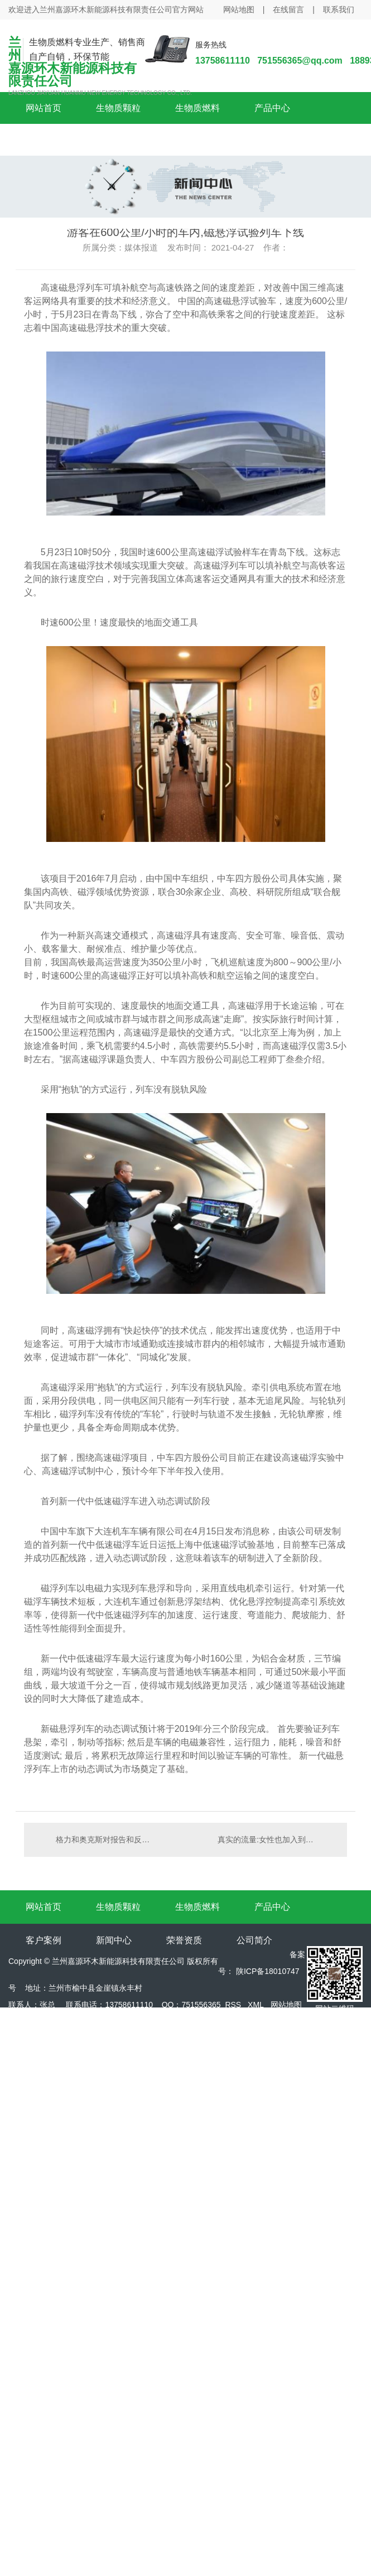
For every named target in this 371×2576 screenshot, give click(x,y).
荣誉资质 (184, 1940)
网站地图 (238, 9)
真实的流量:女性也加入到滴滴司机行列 (277, 1839)
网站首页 (43, 108)
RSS (233, 2004)
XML (256, 2004)
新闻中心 (114, 1940)
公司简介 (254, 1940)
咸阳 (65, 2054)
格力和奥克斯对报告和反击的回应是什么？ (104, 1839)
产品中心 (272, 108)
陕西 (41, 2054)
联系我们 (338, 9)
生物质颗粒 (118, 108)
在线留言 (288, 9)
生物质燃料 (197, 108)
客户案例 (43, 1940)
